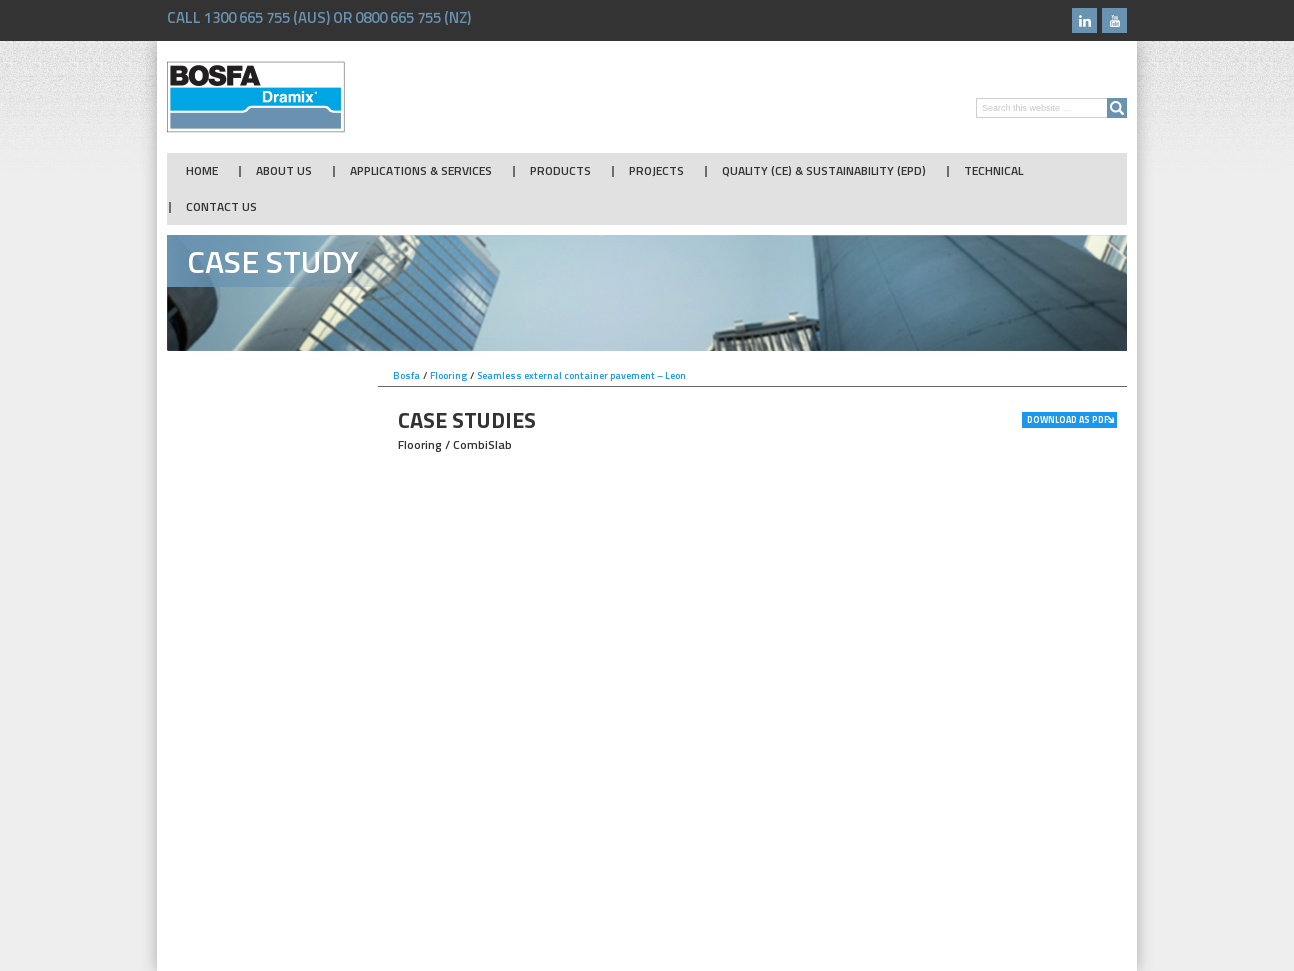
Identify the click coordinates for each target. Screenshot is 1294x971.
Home (202, 171)
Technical (993, 171)
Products (560, 171)
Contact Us (221, 207)
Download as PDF (1068, 419)
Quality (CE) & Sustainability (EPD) (824, 171)
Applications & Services (421, 171)
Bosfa (256, 97)
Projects (656, 171)
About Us (284, 171)
